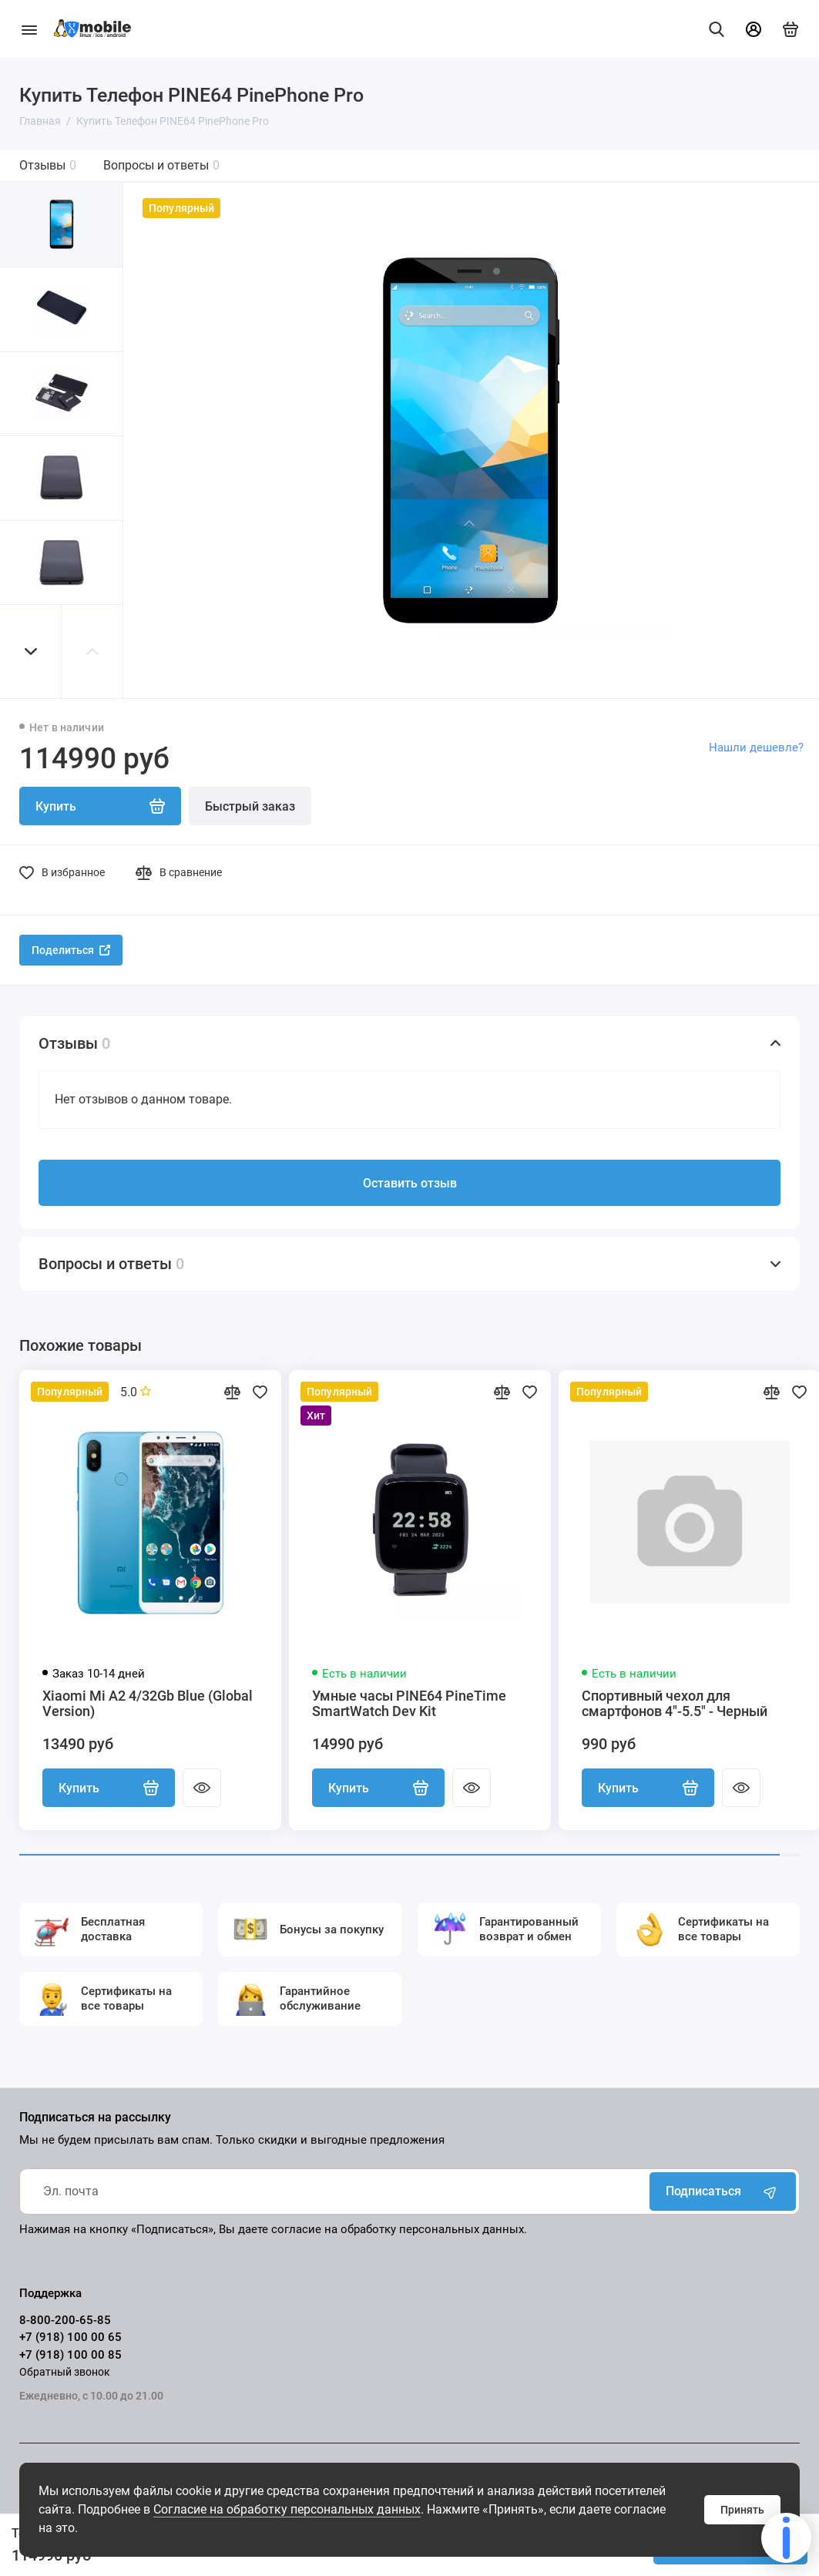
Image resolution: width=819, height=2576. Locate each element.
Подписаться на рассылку (95, 2117)
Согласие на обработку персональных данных (287, 2509)
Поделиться (71, 950)
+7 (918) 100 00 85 (70, 2355)
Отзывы (47, 165)
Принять (742, 2510)
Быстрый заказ (250, 806)
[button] (31, 651)
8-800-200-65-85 (65, 2320)
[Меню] (29, 29)
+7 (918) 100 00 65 (70, 2337)
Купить (109, 1787)
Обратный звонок (64, 2372)
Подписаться (723, 2191)
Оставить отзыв (410, 1183)
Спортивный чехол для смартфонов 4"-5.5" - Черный (674, 1703)
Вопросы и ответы (161, 165)
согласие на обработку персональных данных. (399, 2229)
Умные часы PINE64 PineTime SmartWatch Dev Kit (409, 1703)
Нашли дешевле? (756, 747)
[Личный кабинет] (753, 29)
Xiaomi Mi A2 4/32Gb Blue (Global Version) (147, 1703)
